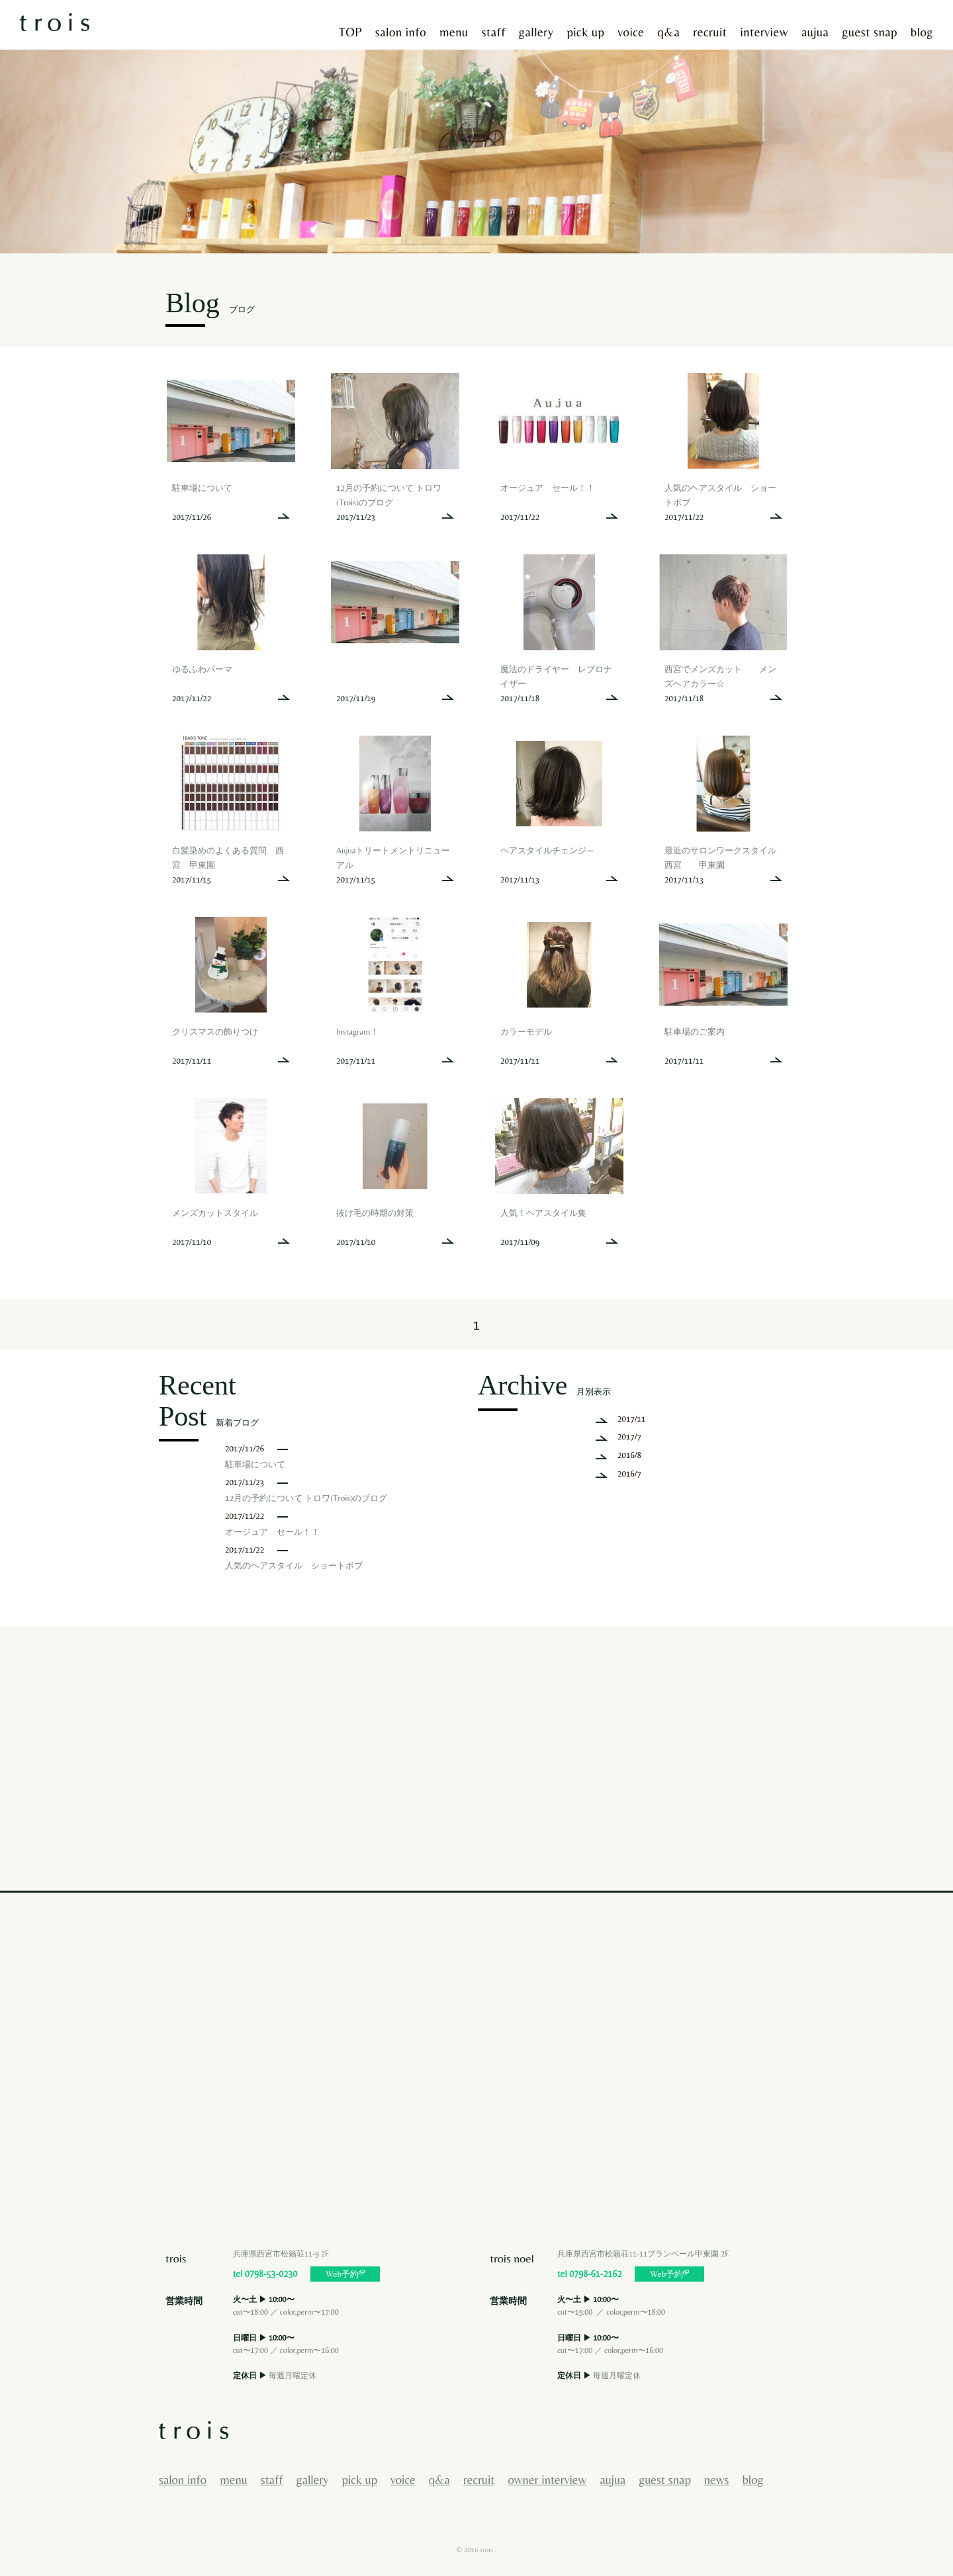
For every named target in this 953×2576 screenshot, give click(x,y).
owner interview (547, 2480)
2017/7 (629, 1436)
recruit (710, 32)
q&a (669, 32)
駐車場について (255, 1464)
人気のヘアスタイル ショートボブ (294, 1565)
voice (630, 32)
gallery (536, 32)
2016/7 (629, 1474)
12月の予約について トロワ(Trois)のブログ (306, 1498)
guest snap (869, 32)
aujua (815, 32)
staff (494, 32)
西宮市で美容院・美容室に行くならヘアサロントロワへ (54, 21)
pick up (585, 32)
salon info (400, 32)
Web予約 (345, 2274)
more (231, 454)
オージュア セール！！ (272, 1532)
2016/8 (629, 1455)
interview (764, 32)
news (716, 2480)
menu (454, 32)
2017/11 (631, 1419)
